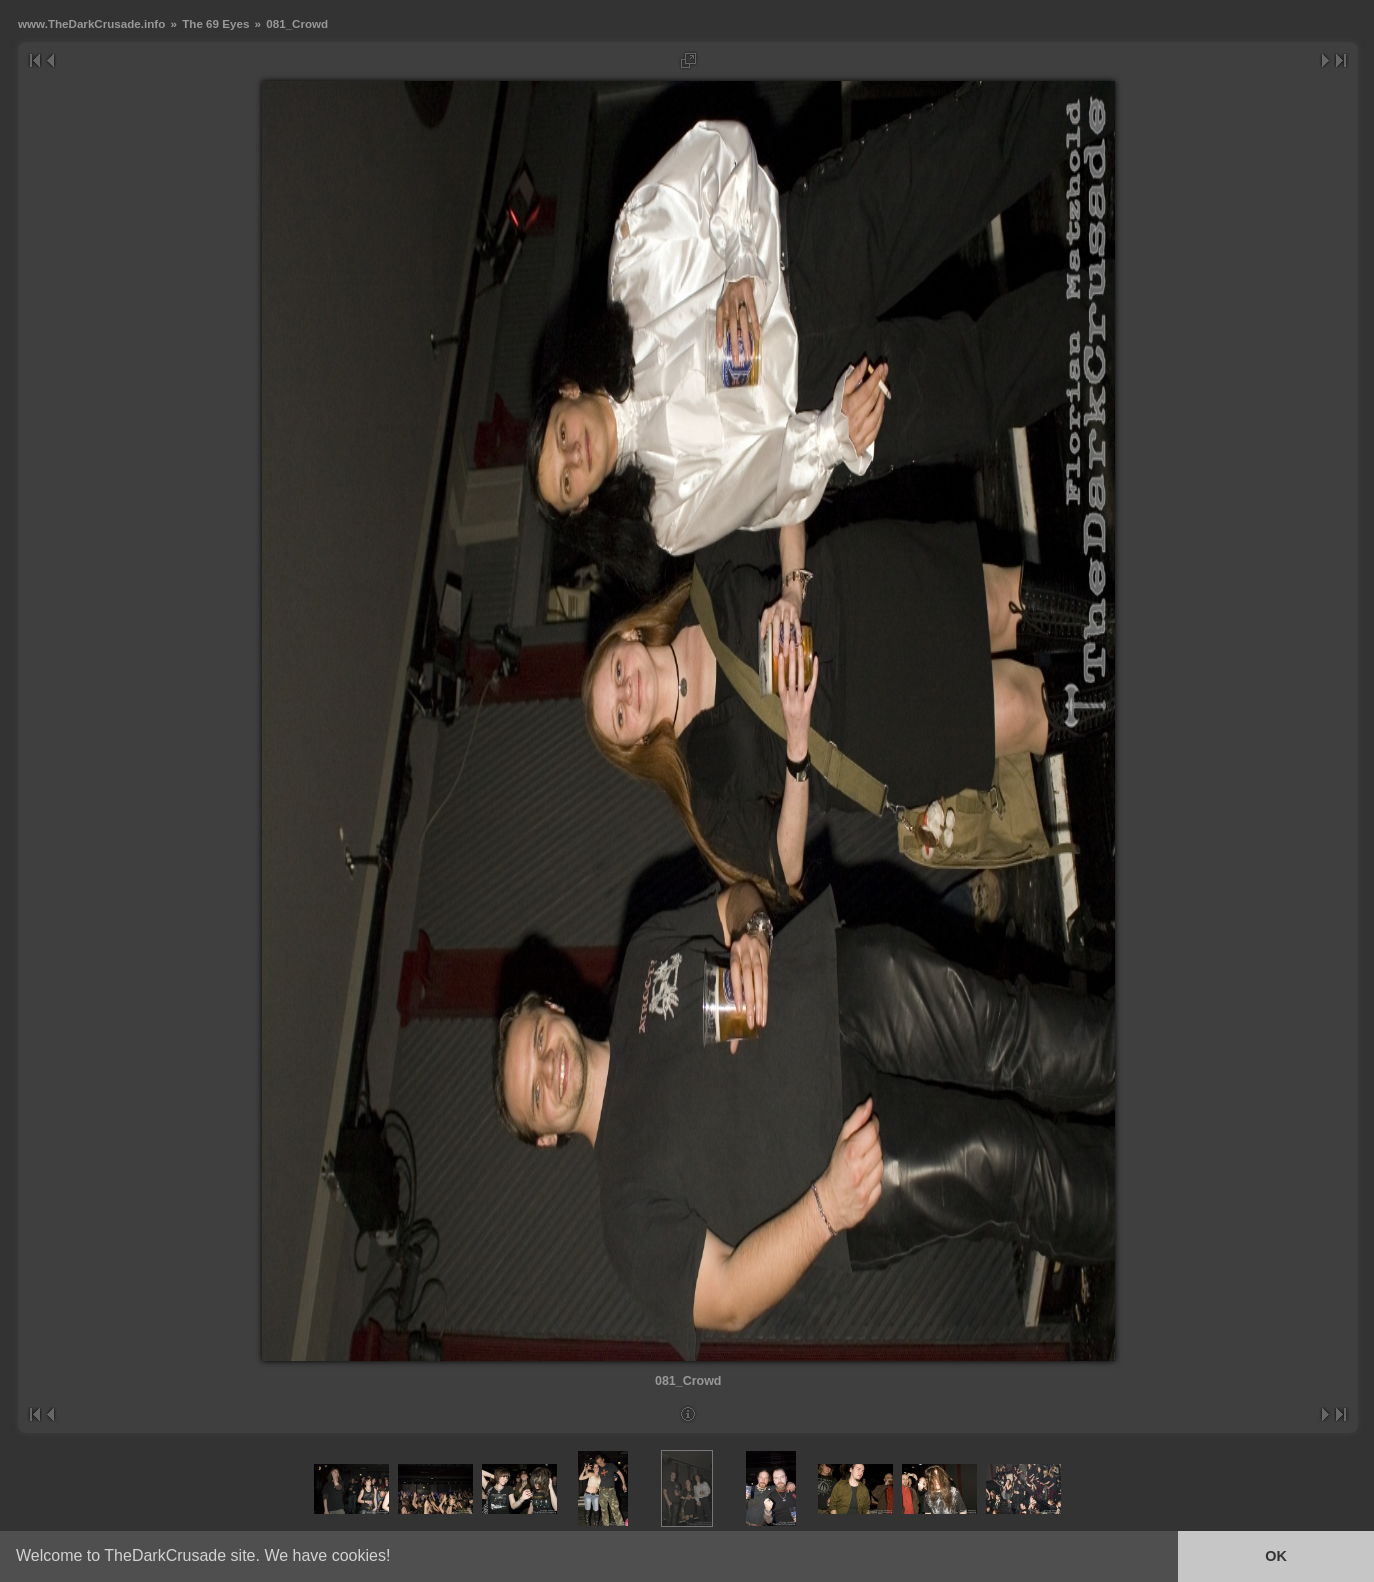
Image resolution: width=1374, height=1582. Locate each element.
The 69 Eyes (215, 23)
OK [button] (1276, 1556)
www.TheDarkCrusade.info (91, 23)
